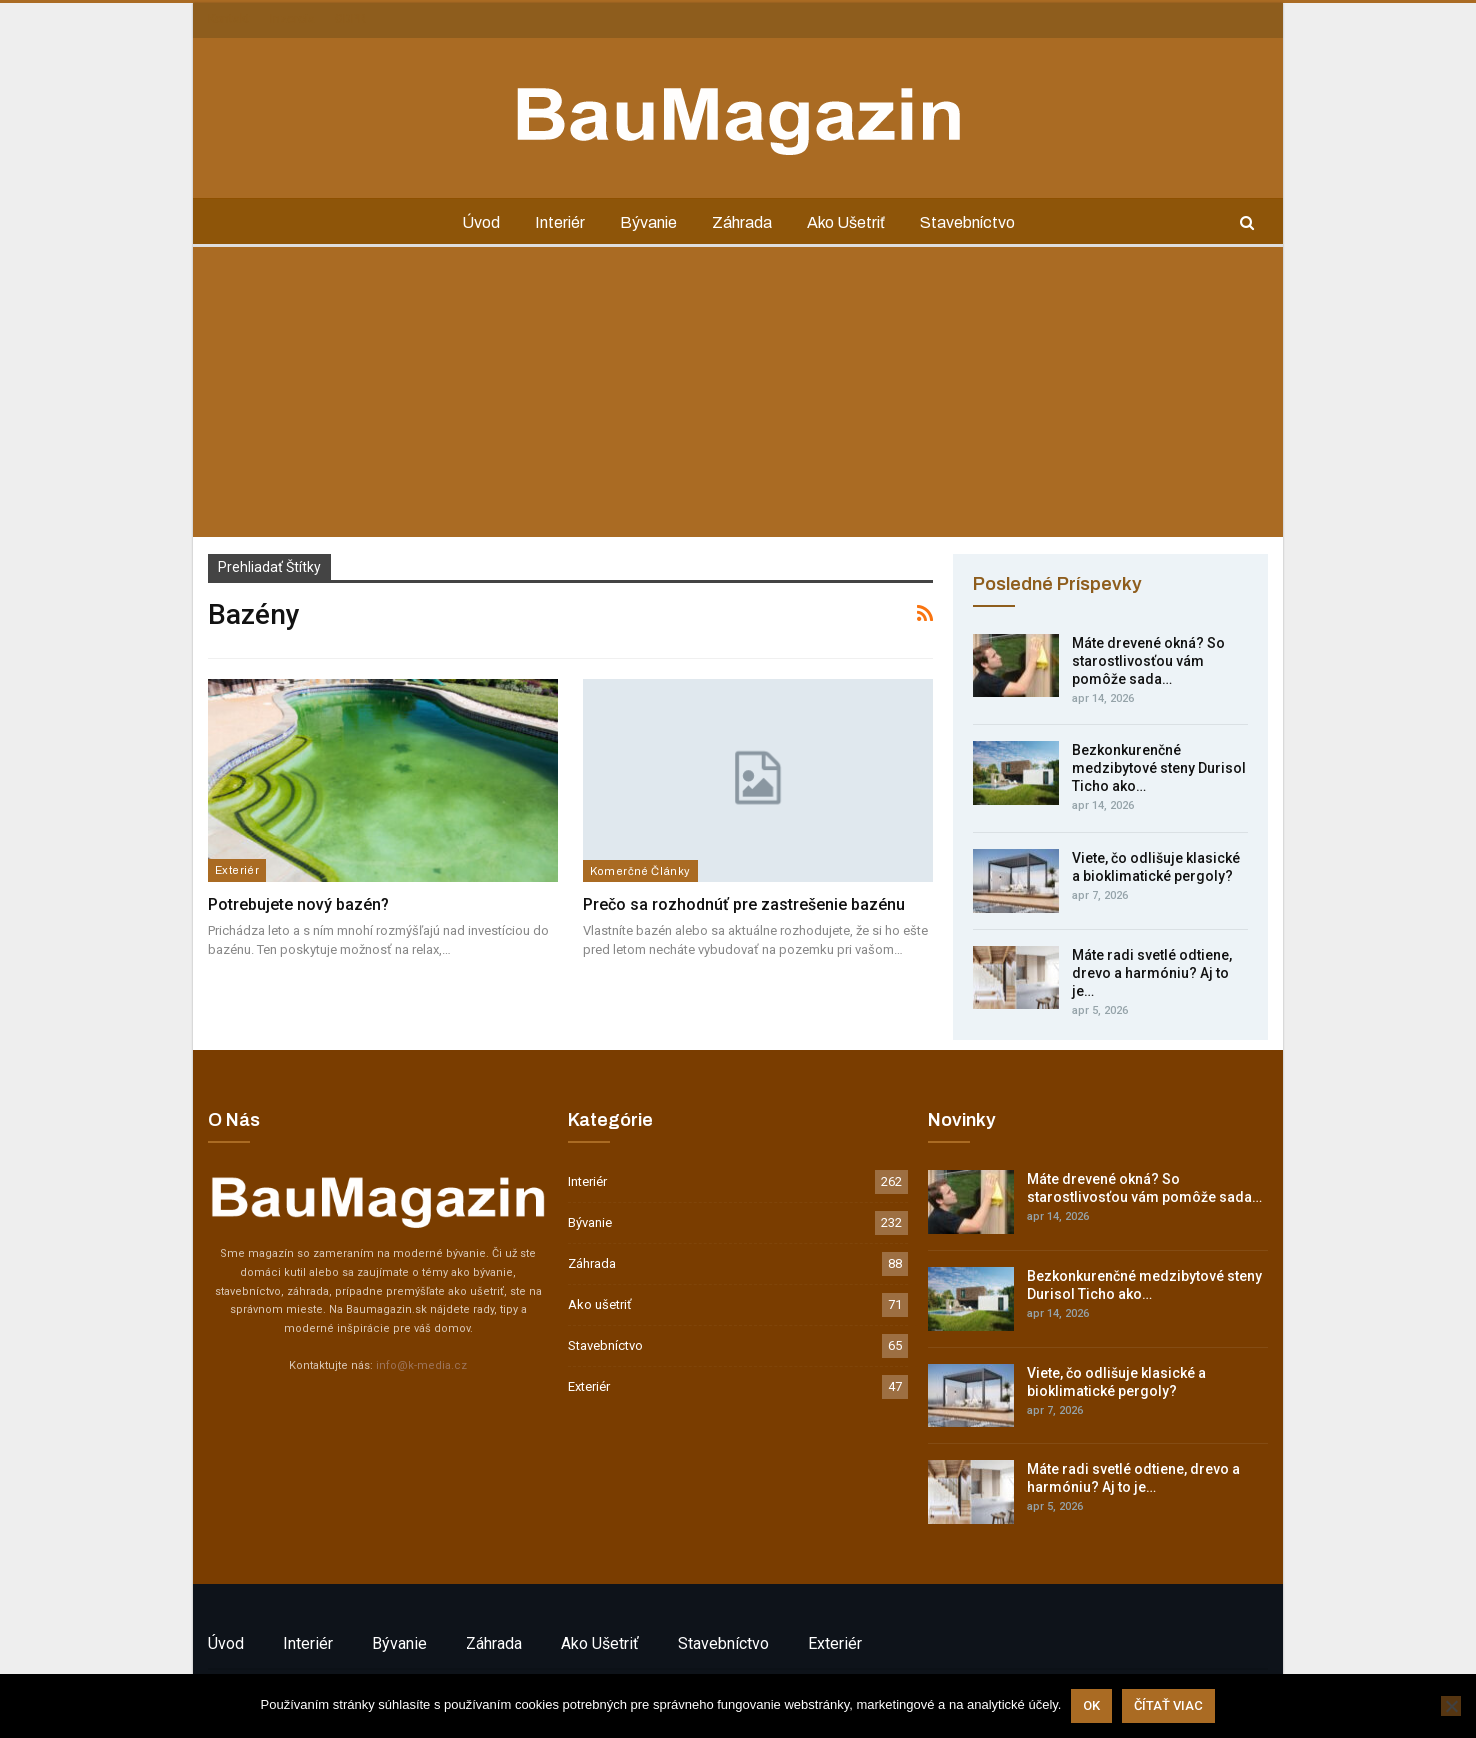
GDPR (350, 19)
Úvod (481, 222)
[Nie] (1451, 1706)
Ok (1091, 1705)
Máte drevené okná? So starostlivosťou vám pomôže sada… (1148, 661)
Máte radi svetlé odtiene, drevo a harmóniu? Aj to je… (1152, 973)
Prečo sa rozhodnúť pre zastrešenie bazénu (744, 904)
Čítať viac (1168, 1705)
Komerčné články (640, 871)
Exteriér (237, 870)
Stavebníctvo (967, 222)
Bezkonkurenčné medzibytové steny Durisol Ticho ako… (1159, 768)
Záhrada (742, 222)
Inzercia (292, 19)
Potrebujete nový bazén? (298, 904)
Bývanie (648, 222)
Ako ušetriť (846, 222)
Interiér (560, 222)
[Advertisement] (738, 397)
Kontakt (229, 19)
